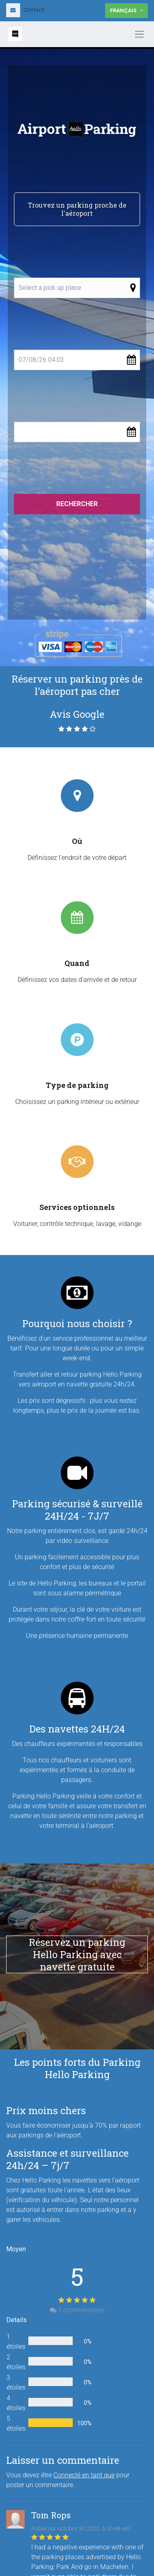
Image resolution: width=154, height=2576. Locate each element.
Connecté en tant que (84, 2475)
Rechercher (77, 504)
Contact (25, 10)
